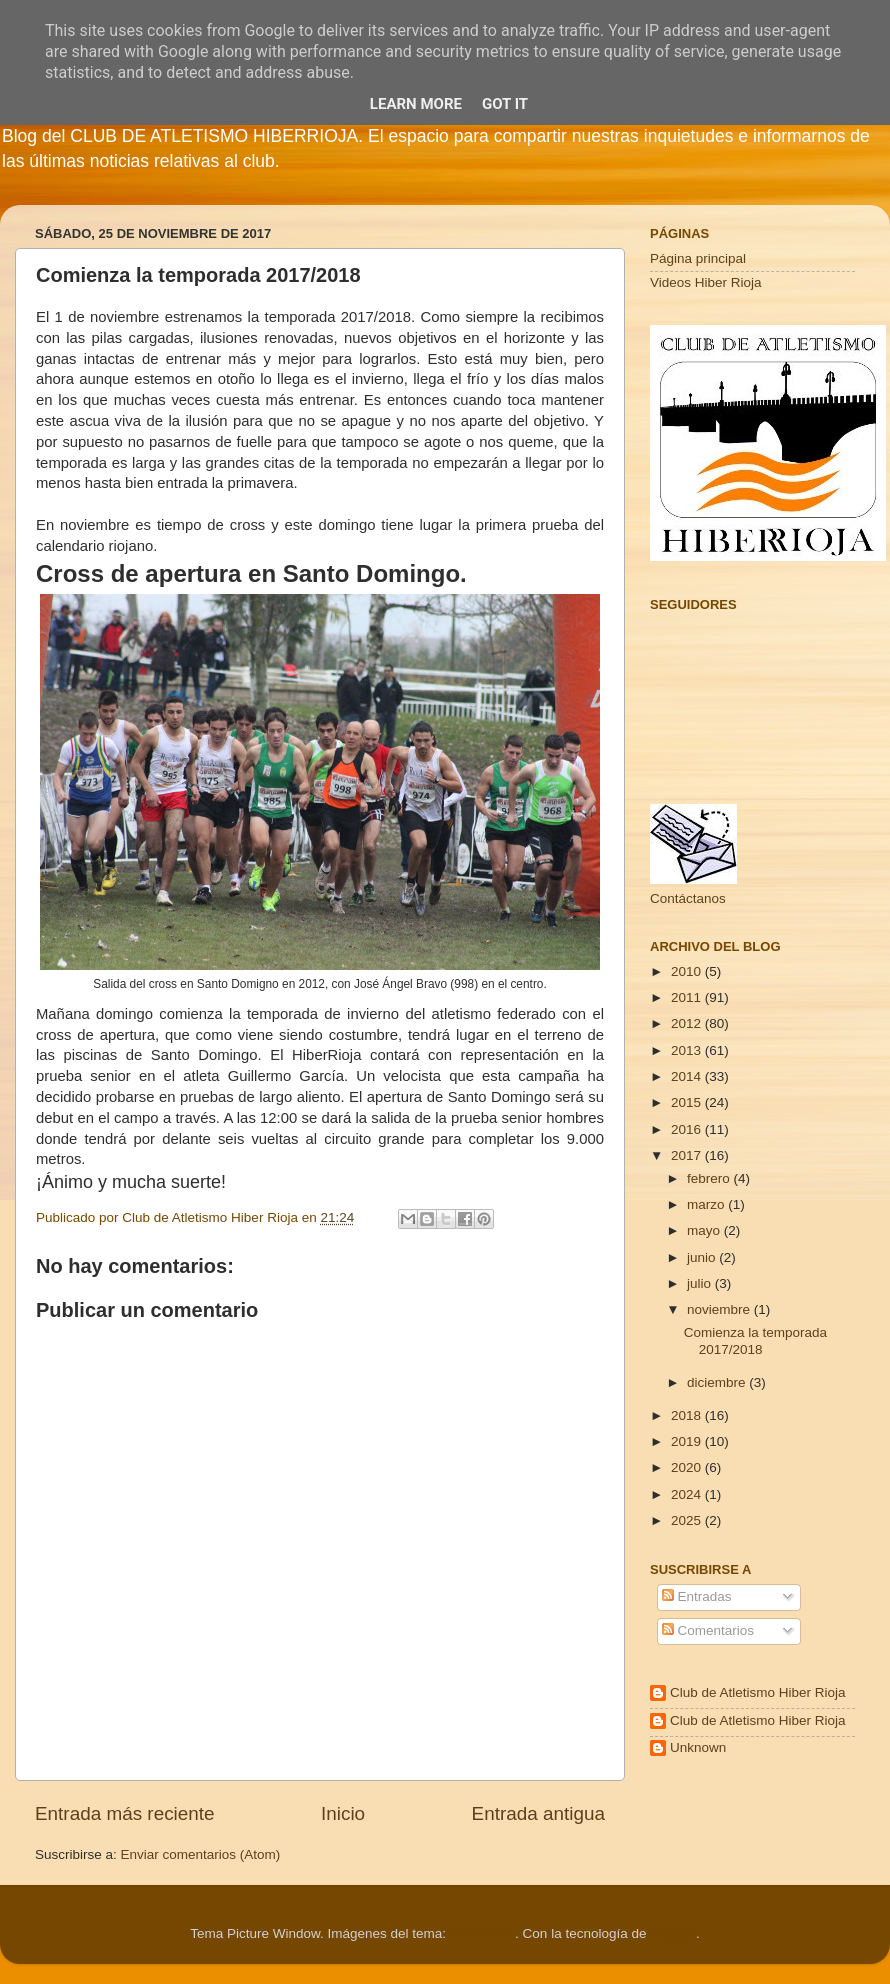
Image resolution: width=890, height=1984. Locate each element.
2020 (688, 1467)
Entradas (697, 1596)
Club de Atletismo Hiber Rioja (758, 1692)
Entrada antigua (538, 1813)
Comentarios (708, 1630)
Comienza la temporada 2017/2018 (755, 1340)
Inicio (343, 1813)
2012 (688, 1023)
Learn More (416, 104)
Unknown (698, 1747)
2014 (688, 1076)
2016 (688, 1129)
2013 (688, 1050)
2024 (688, 1494)
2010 (688, 971)
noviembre (720, 1309)
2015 (688, 1102)
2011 (688, 997)
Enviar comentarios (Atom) (201, 1854)
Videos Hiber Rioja (706, 282)
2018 (688, 1415)
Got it (505, 104)
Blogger (673, 1933)
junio (703, 1257)
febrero (710, 1178)
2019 (688, 1441)
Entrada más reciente (125, 1813)
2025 (688, 1520)
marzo (707, 1204)
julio (701, 1283)
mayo (705, 1230)
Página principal (698, 258)
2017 (688, 1155)
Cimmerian (482, 1933)
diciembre (718, 1382)
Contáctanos (688, 898)
